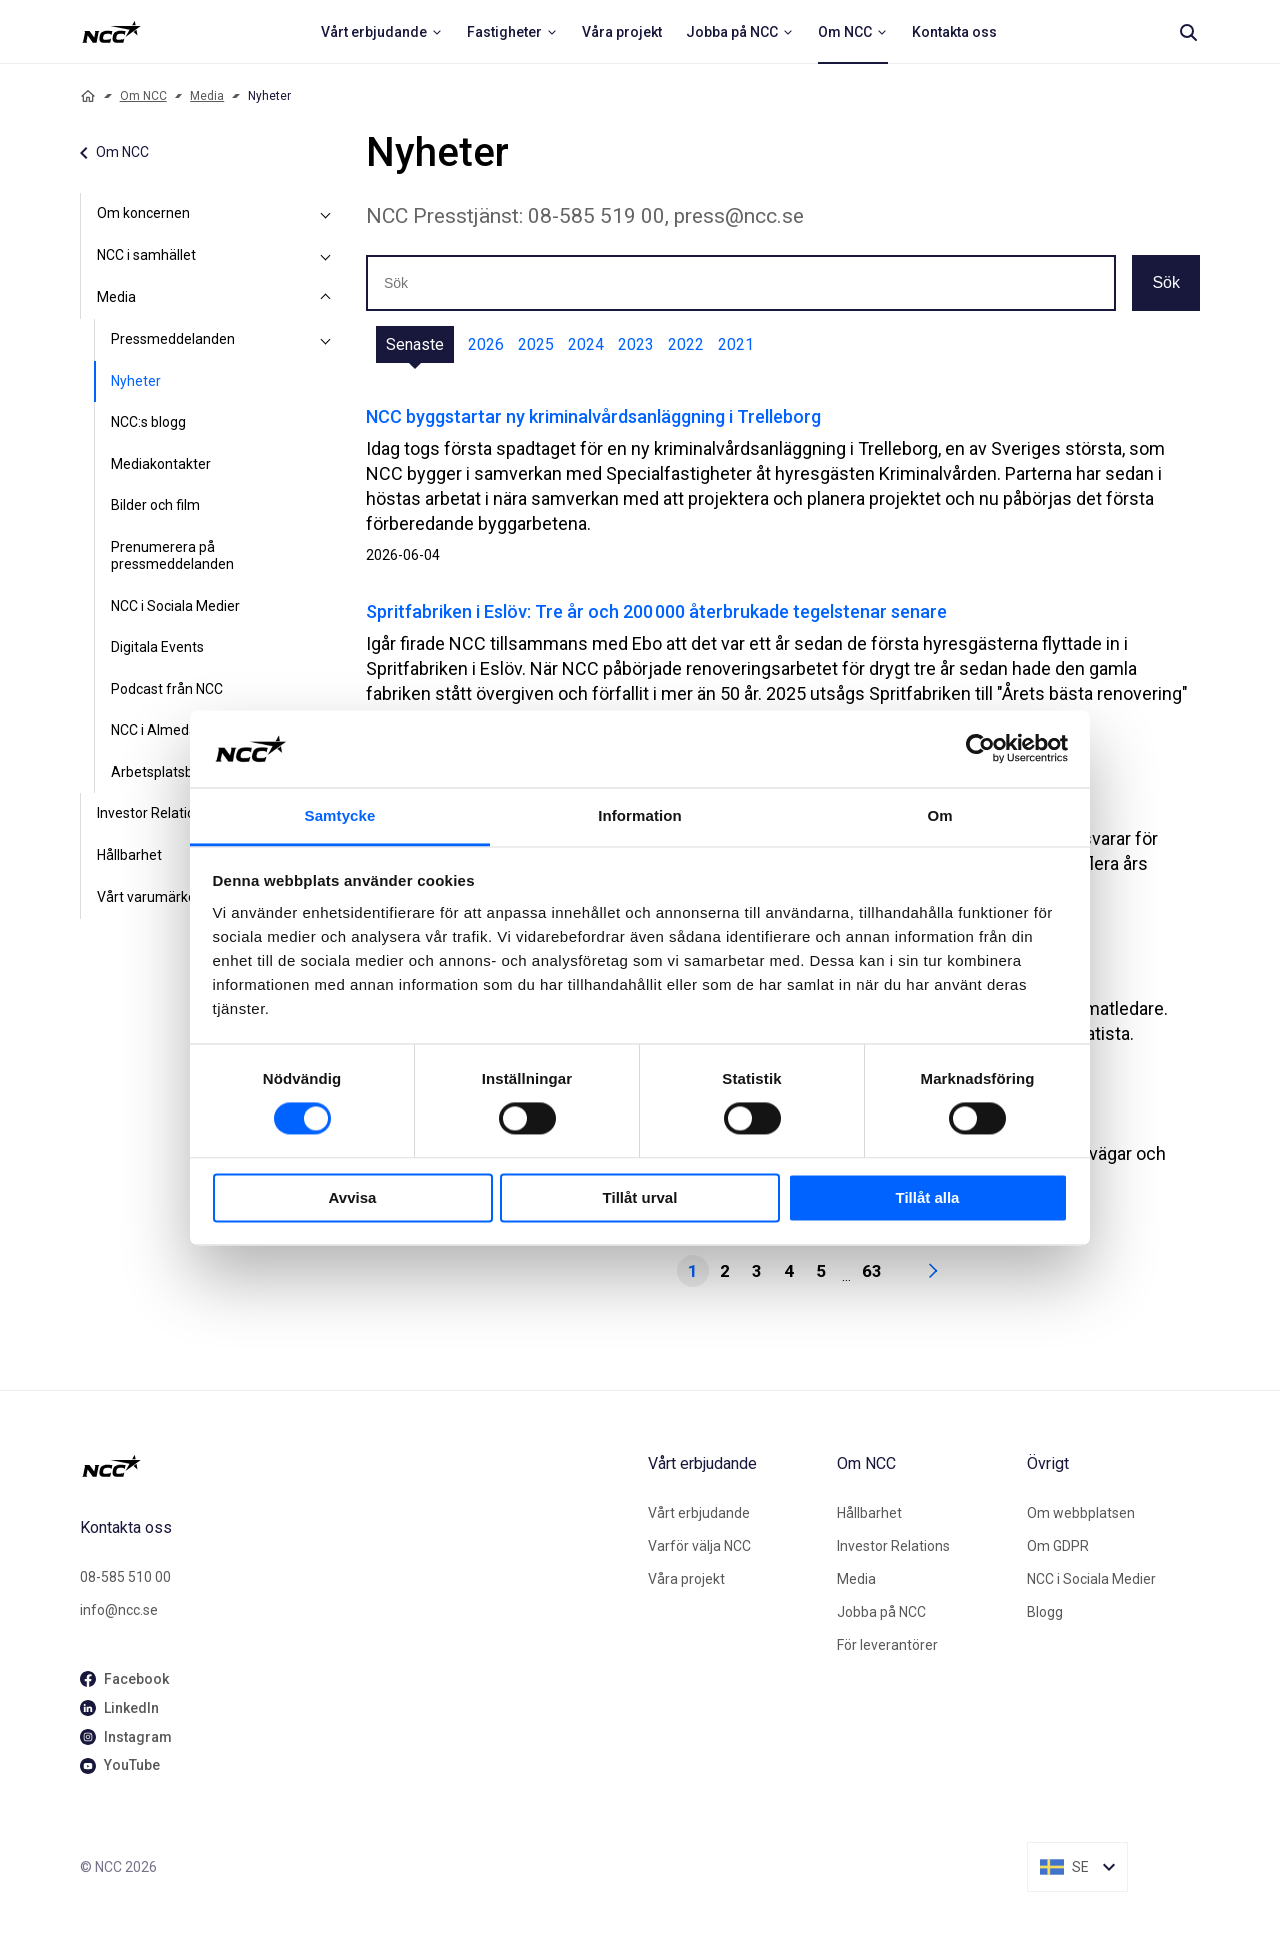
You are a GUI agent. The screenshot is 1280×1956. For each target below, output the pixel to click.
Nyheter (136, 381)
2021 (736, 344)
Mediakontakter (161, 464)
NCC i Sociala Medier (175, 606)
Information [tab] (640, 815)
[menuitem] (382, 32)
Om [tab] (939, 815)
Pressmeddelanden (173, 339)
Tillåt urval (640, 1197)
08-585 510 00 (125, 1577)
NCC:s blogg (148, 422)
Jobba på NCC (881, 1612)
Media (207, 96)
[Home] (88, 96)
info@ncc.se (119, 1610)
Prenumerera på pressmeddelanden (172, 556)
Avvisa (353, 1197)
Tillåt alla (928, 1197)
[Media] (326, 298)
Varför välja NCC (699, 1546)
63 (872, 1271)
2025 (536, 344)
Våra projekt (686, 1579)
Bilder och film (155, 505)
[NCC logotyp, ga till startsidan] (111, 32)
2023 (636, 344)
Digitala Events (157, 647)
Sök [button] (1166, 282)
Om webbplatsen (1081, 1513)
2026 (486, 344)
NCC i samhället (146, 255)
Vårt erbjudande (699, 1513)
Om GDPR (1058, 1546)
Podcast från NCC (167, 689)
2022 (686, 344)
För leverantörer (887, 1645)
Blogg (1045, 1612)
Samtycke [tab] (340, 815)
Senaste (415, 344)
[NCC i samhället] (326, 256)
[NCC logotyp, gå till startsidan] (356, 1466)
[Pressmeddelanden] (326, 340)
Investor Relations (893, 1546)
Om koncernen (143, 213)
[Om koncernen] (326, 214)
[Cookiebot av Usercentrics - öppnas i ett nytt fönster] (980, 749)
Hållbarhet (869, 1513)
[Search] (1188, 32)
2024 (586, 344)
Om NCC (143, 96)
